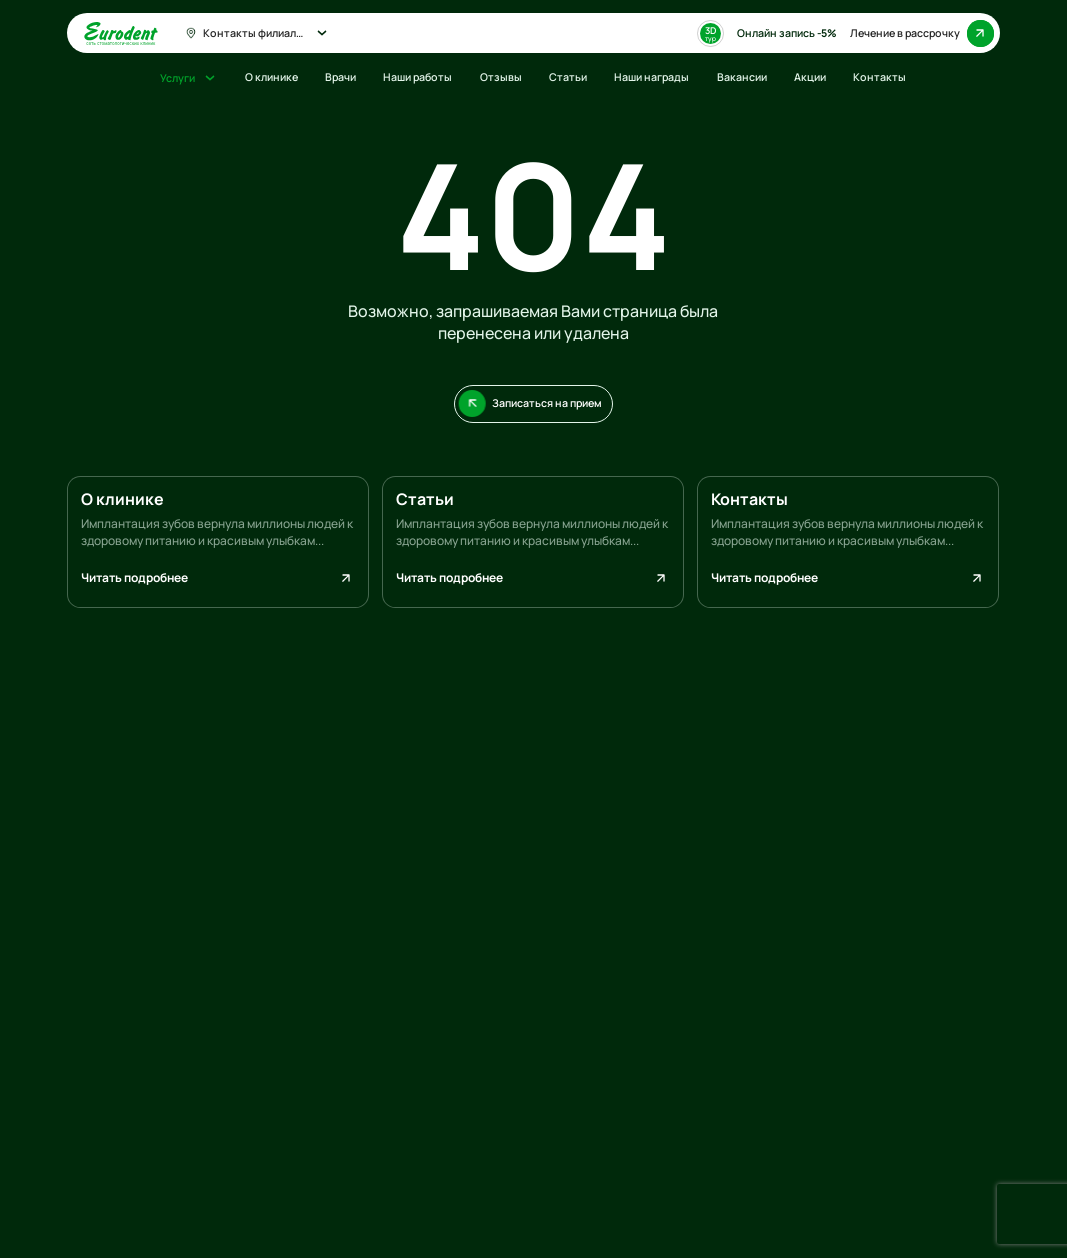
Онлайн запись (787, 33)
